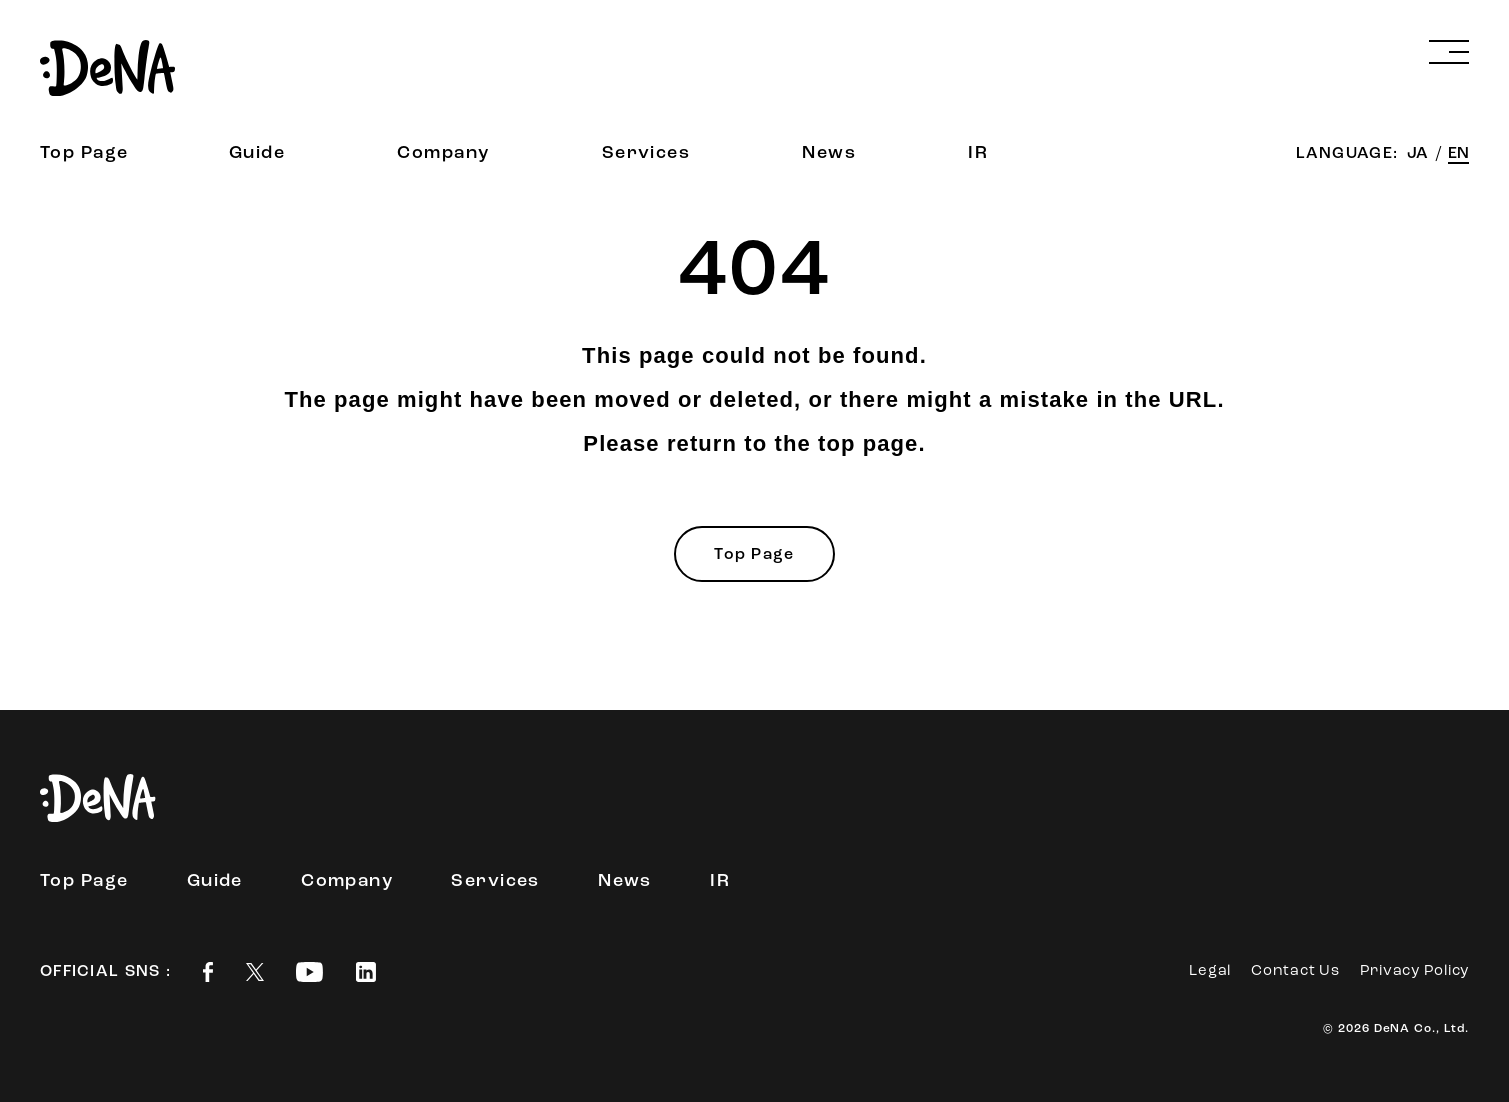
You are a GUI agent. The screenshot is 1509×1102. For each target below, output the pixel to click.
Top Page (84, 153)
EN (1458, 154)
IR (978, 153)
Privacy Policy (1415, 971)
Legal (1210, 971)
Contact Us (1295, 971)
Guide (257, 153)
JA (1419, 154)
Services (646, 153)
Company (443, 153)
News (829, 153)
